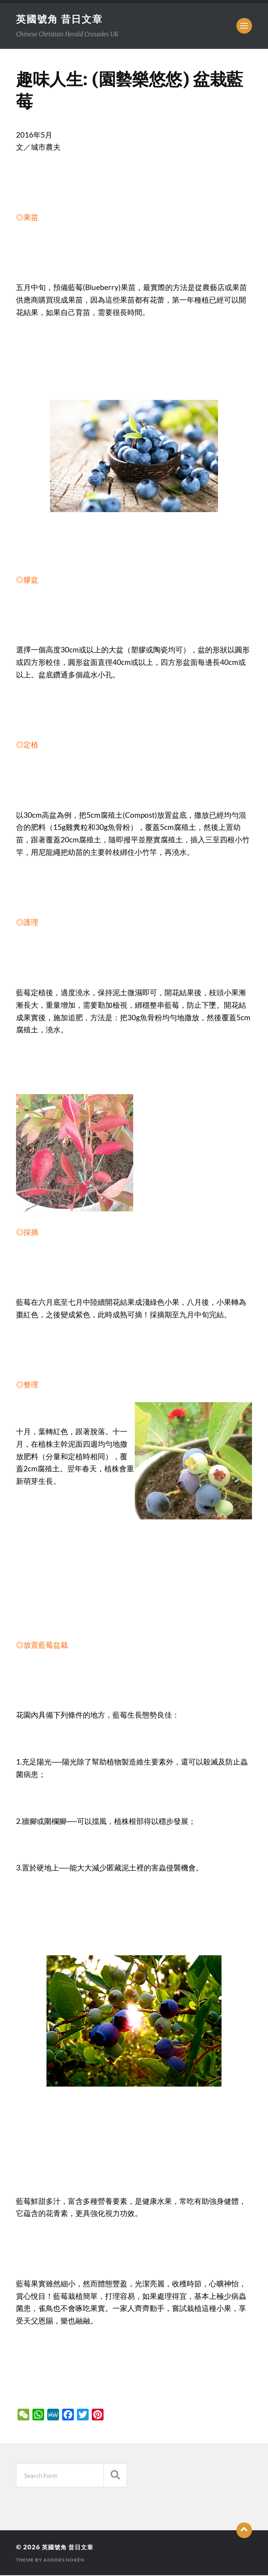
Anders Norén (63, 2560)
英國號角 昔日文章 (61, 19)
